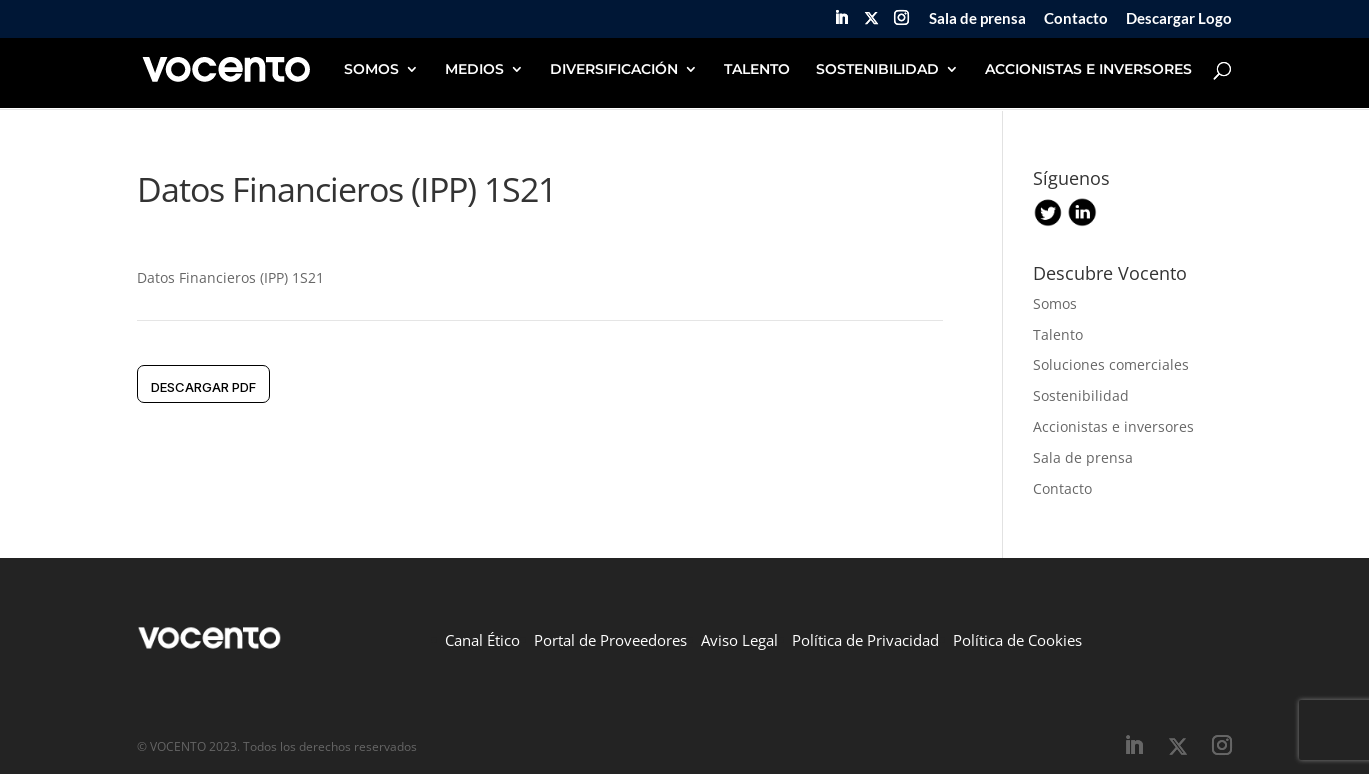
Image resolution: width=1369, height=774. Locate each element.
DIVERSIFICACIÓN (614, 70)
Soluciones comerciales (1111, 364)
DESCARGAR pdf (203, 387)
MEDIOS (474, 70)
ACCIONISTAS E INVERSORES (1088, 70)
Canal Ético (482, 640)
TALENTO (757, 70)
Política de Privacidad (865, 640)
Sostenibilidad (1081, 395)
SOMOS (371, 70)
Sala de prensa (977, 19)
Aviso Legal (739, 640)
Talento (1058, 334)
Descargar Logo (1179, 19)
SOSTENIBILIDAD (877, 70)
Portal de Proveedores (610, 640)
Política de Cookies (1017, 640)
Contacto (1076, 19)
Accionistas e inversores (1113, 426)
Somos (1055, 303)
